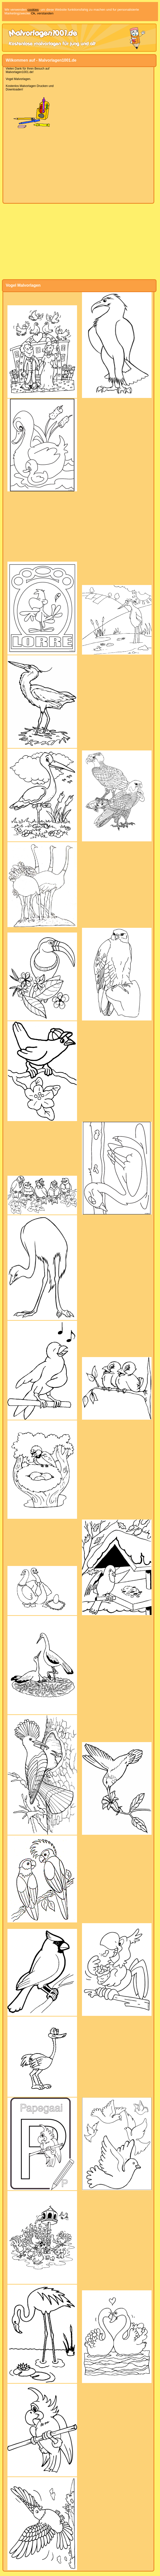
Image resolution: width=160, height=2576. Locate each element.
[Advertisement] (78, 165)
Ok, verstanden (42, 13)
